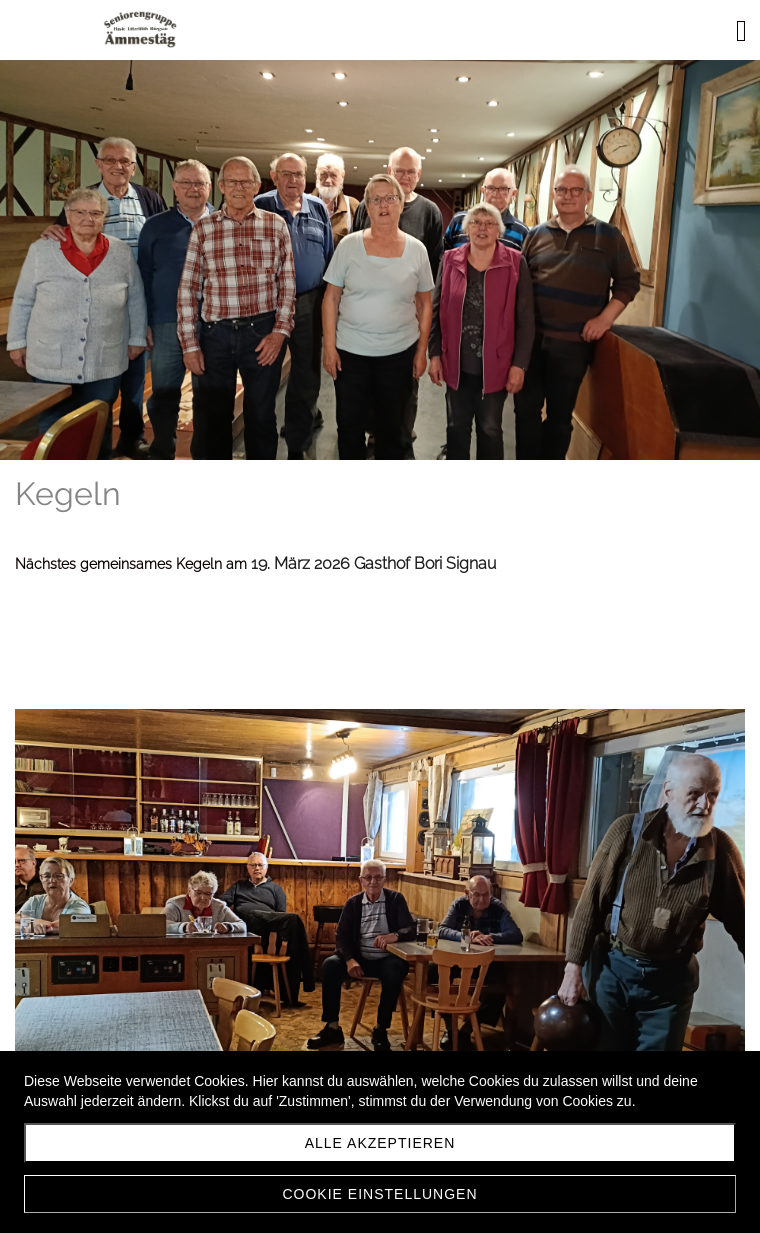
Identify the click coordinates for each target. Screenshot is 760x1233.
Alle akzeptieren (380, 1143)
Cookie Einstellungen (379, 1194)
